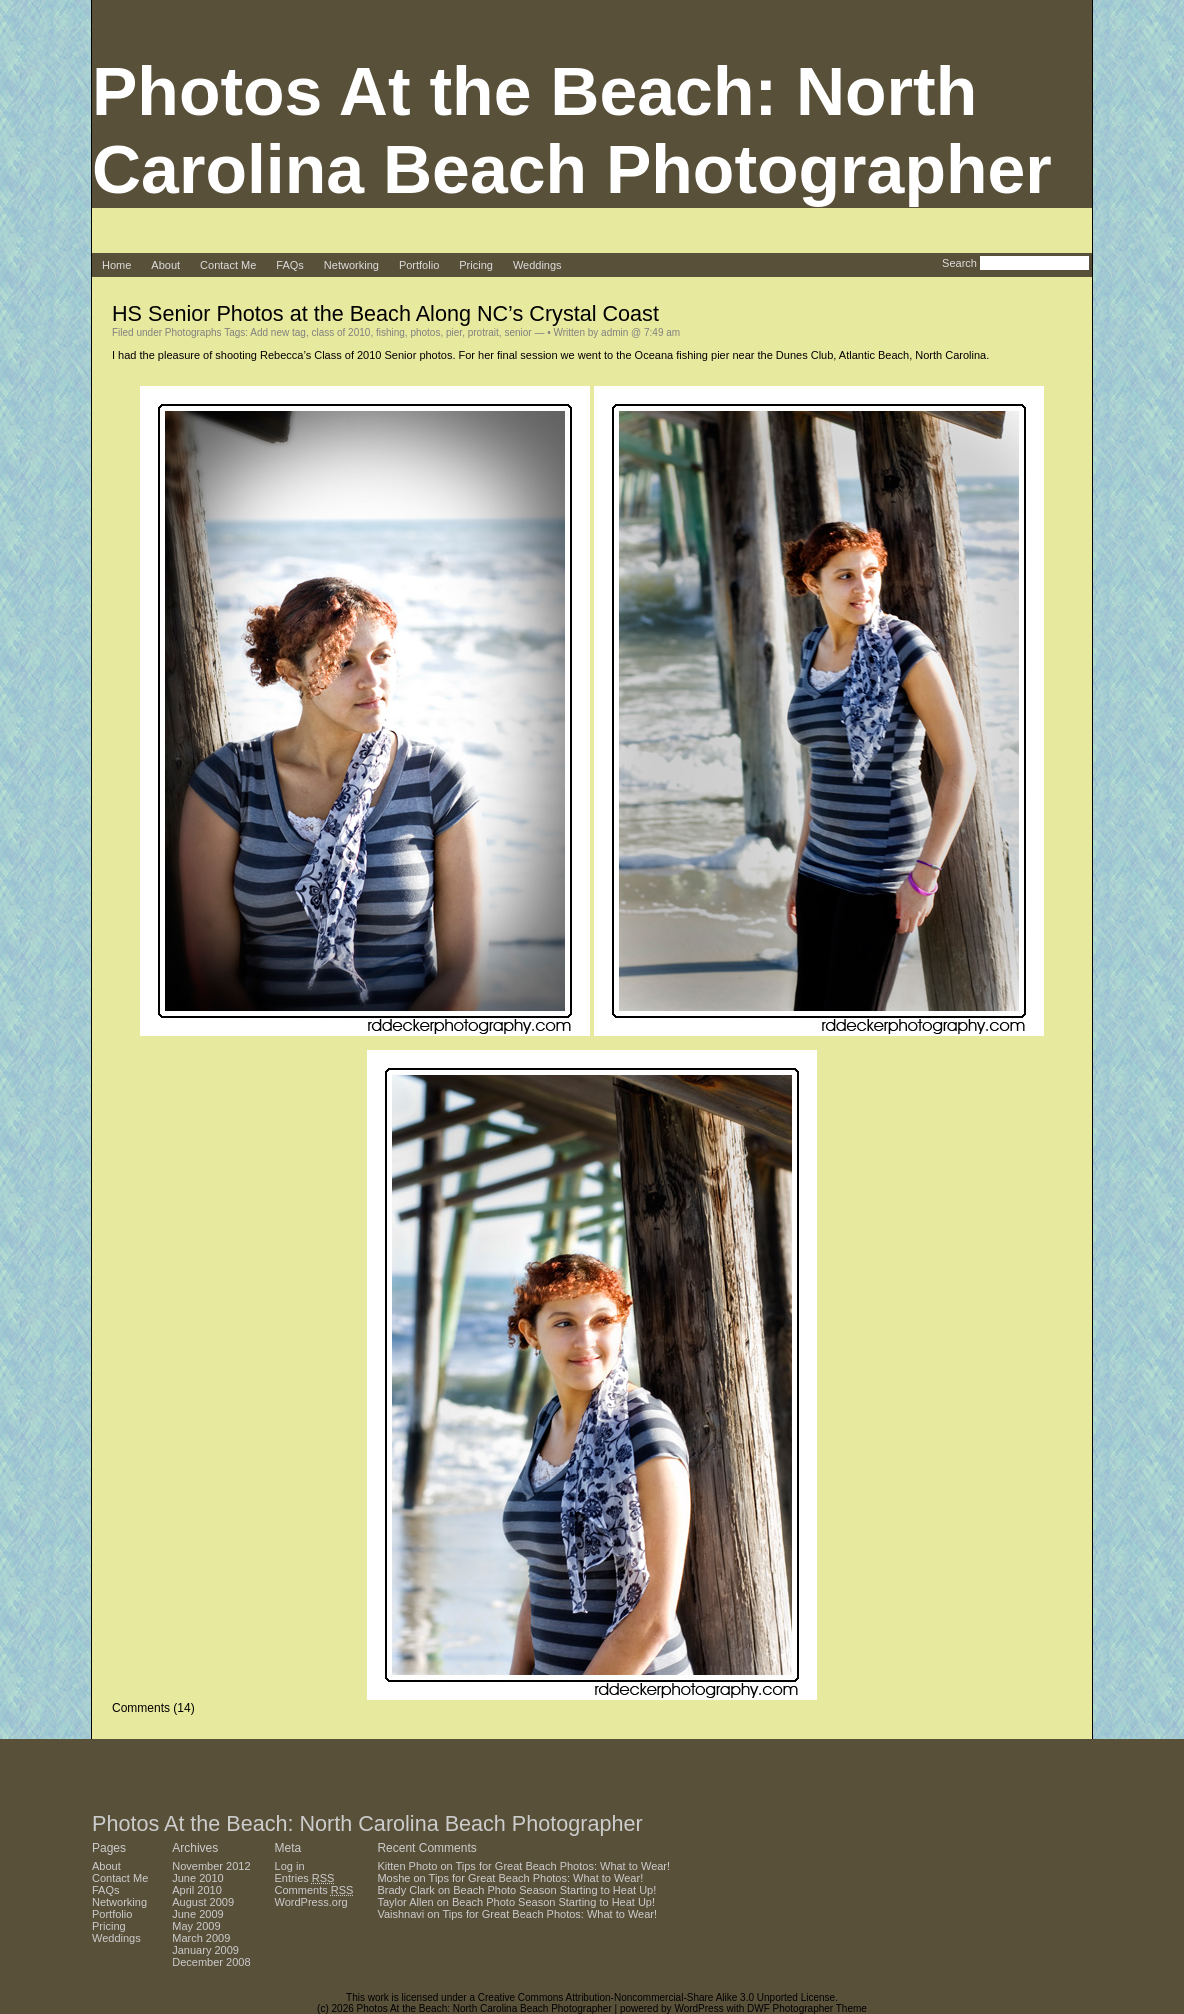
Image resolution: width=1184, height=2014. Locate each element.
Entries (305, 1878)
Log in (290, 1866)
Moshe (393, 1878)
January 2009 (205, 1950)
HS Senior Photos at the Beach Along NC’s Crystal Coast (385, 313)
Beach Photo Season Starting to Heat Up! (554, 1890)
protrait (483, 332)
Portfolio (419, 265)
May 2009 (196, 1926)
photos (425, 332)
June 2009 (197, 1914)
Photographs (193, 332)
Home (116, 265)
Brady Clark (405, 1890)
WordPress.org (311, 1902)
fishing (390, 332)
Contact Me (228, 265)
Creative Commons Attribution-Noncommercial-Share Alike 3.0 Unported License (656, 1997)
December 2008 (211, 1962)
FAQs (290, 265)
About (165, 265)
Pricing (476, 265)
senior (517, 332)
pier (454, 332)
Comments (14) (153, 1708)
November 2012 (211, 1866)
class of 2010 (340, 332)
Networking (351, 265)
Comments (314, 1890)
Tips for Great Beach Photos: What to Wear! (563, 1866)
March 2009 (201, 1938)
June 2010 (197, 1878)
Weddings (537, 265)
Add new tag (278, 332)
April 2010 (197, 1890)
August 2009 (203, 1902)
